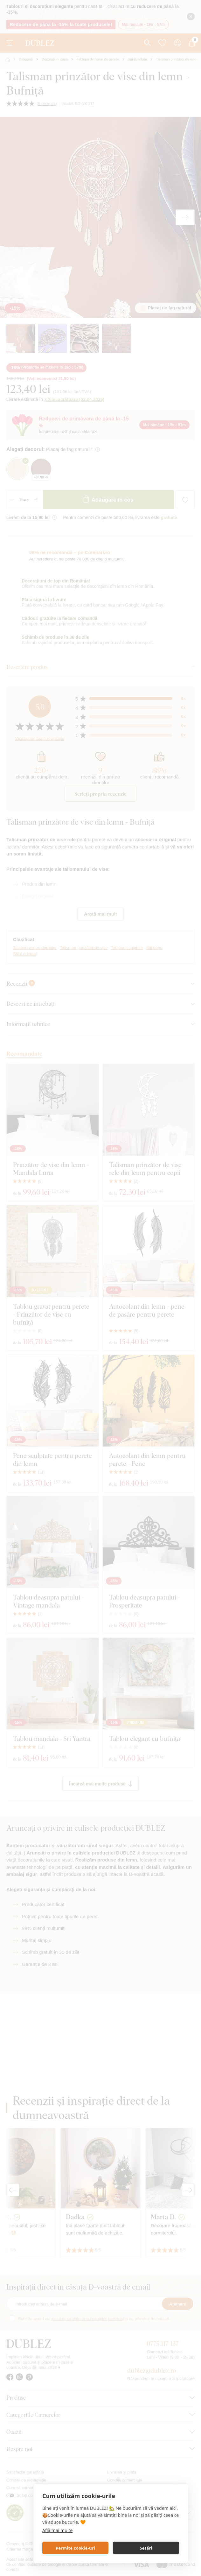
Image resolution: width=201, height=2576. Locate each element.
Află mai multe (57, 2530)
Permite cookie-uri (75, 2548)
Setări (146, 2548)
